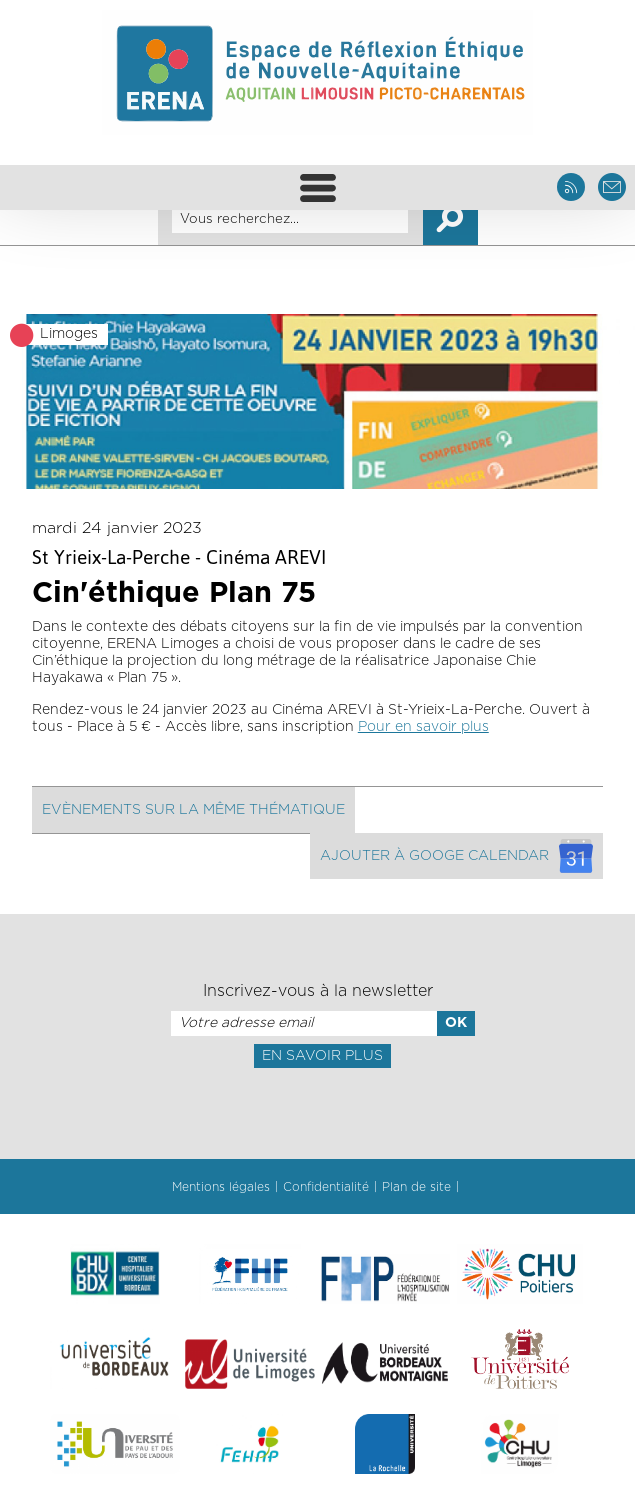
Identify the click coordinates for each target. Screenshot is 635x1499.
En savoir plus (322, 1056)
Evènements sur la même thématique (193, 810)
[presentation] (317, 1112)
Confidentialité (326, 1187)
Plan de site (416, 1187)
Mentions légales (221, 1187)
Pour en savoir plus (423, 727)
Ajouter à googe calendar (456, 856)
